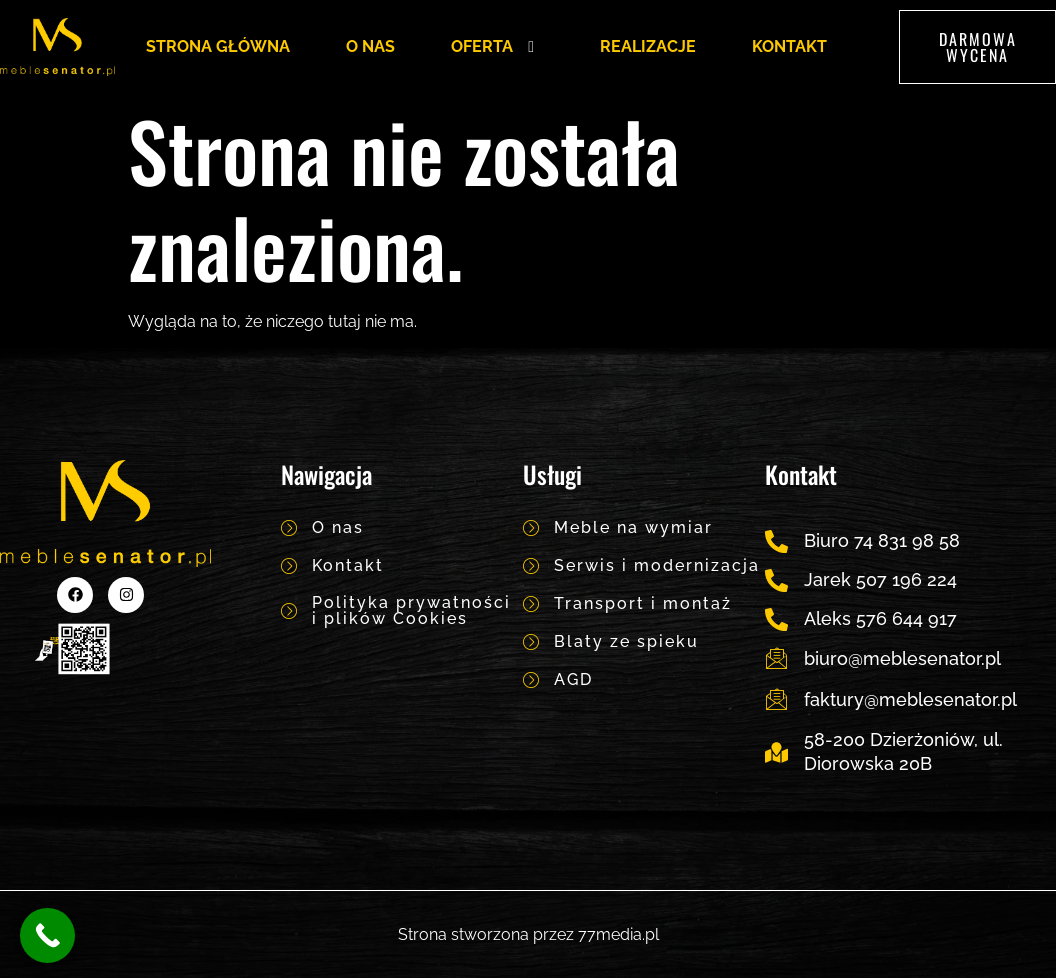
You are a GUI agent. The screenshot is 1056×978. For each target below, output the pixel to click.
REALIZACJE (648, 46)
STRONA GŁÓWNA (218, 46)
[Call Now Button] (47, 935)
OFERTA (497, 46)
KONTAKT (789, 46)
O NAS (370, 46)
